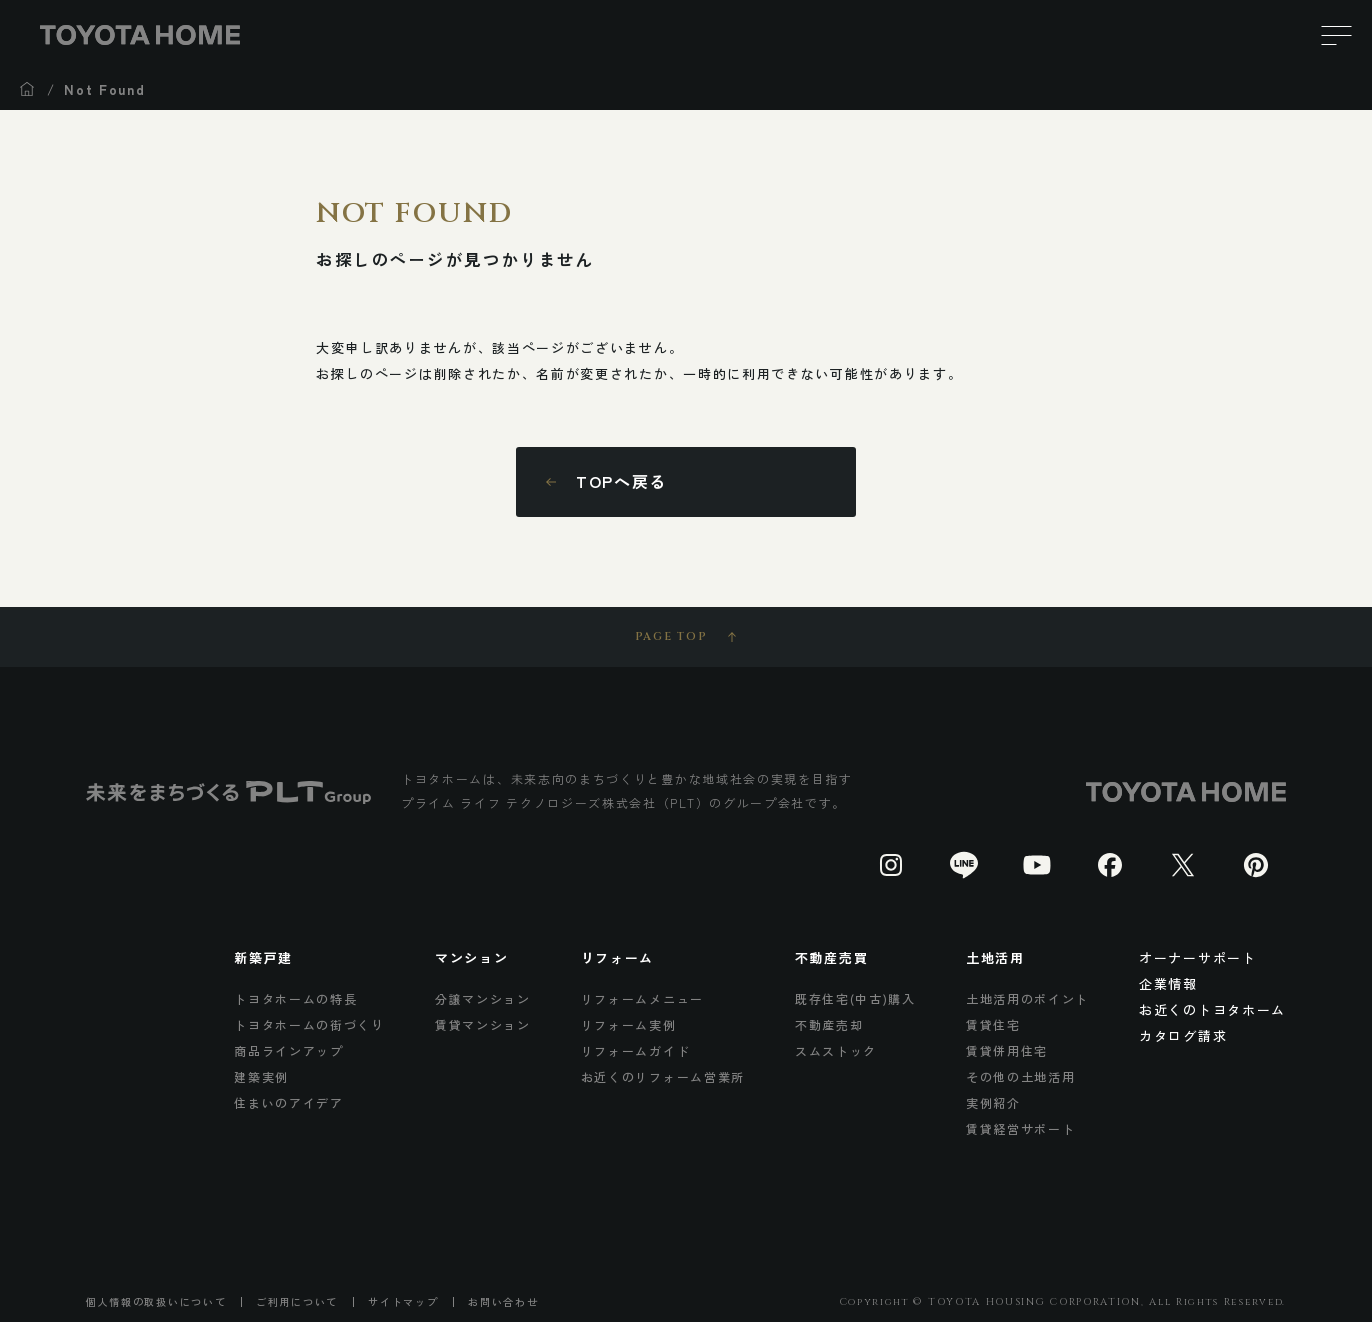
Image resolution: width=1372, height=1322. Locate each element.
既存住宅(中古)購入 (855, 998)
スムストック (836, 1050)
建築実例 (261, 1076)
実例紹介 (993, 1102)
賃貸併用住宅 (1007, 1050)
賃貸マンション (483, 1024)
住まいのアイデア (289, 1102)
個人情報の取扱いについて (156, 1302)
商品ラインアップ (289, 1050)
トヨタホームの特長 (295, 998)
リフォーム (617, 957)
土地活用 (995, 957)
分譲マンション (483, 998)
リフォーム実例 (629, 1024)
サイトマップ (403, 1302)
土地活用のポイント (1027, 998)
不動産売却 (829, 1024)
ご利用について (297, 1302)
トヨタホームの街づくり (309, 1024)
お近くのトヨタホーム (1212, 1009)
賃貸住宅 (993, 1024)
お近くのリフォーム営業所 (663, 1076)
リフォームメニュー (642, 998)
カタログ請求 (1183, 1035)
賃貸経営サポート (1021, 1128)
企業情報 (1168, 983)
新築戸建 (263, 957)
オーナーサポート (1198, 957)
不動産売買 (831, 957)
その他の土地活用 (1021, 1076)
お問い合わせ (503, 1302)
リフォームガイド (636, 1050)
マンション (471, 957)
